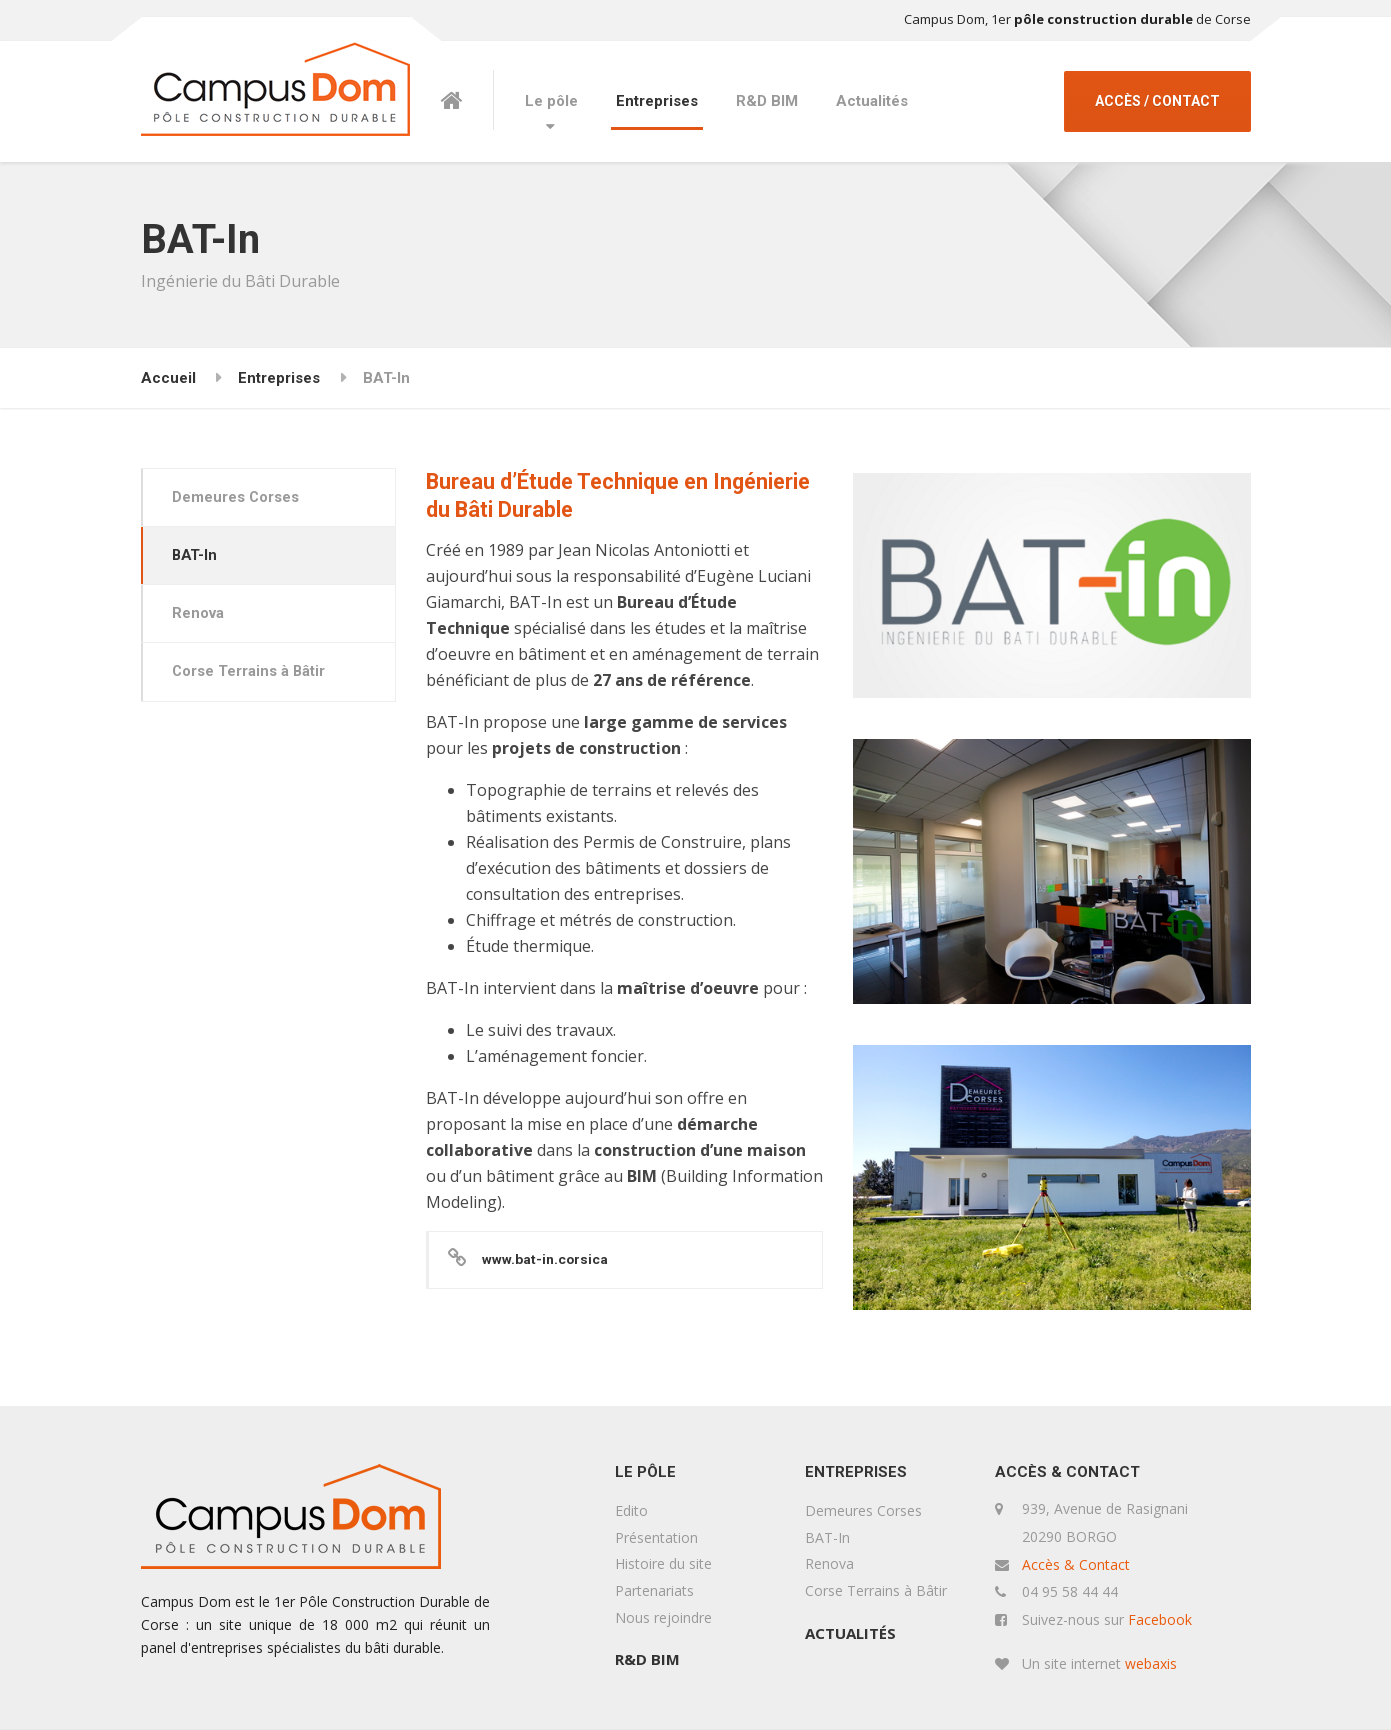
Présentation (656, 1537)
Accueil (168, 378)
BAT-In (197, 558)
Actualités (872, 101)
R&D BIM (767, 101)
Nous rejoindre (663, 1617)
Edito (631, 1510)
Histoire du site (663, 1563)
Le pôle (551, 101)
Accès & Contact (1076, 1564)
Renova (200, 617)
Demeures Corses (238, 498)
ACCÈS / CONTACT (1157, 101)
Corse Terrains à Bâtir (251, 676)
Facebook (1160, 1619)
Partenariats (654, 1590)
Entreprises (657, 101)
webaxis (1151, 1663)
